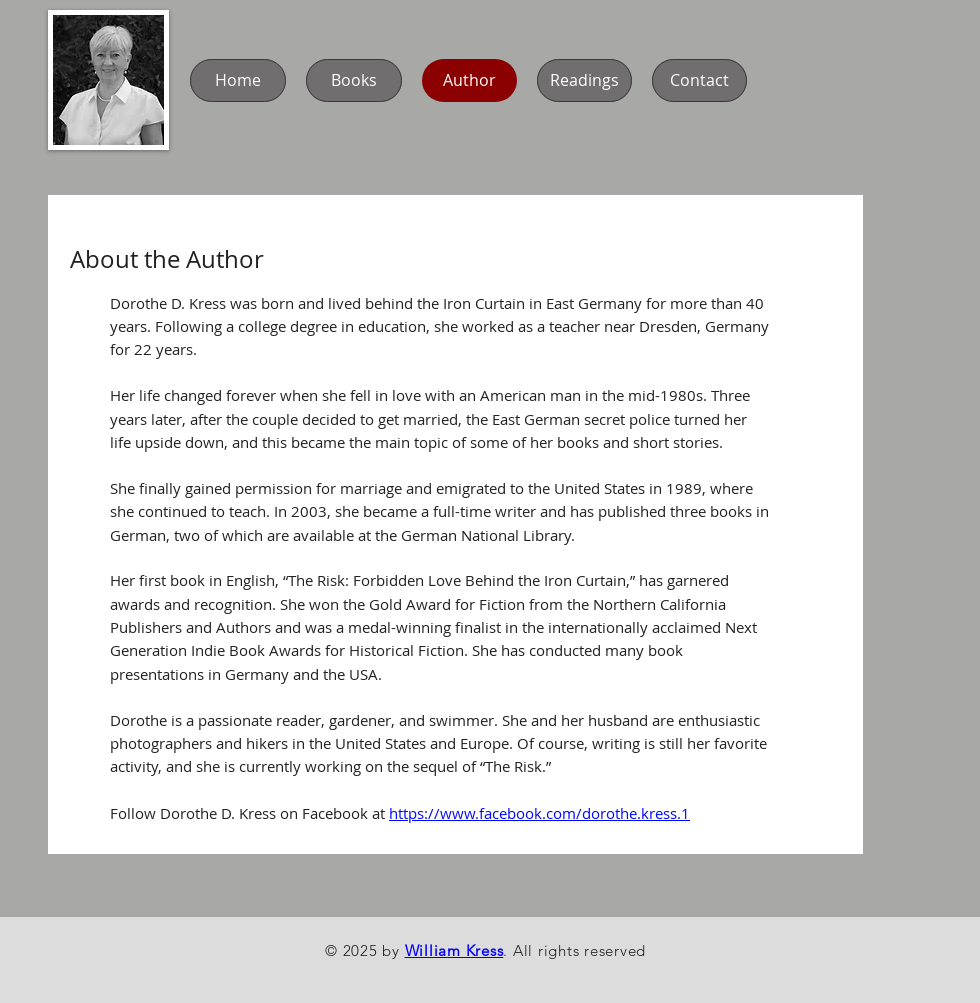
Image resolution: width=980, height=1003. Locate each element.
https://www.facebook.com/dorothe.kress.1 (539, 813)
